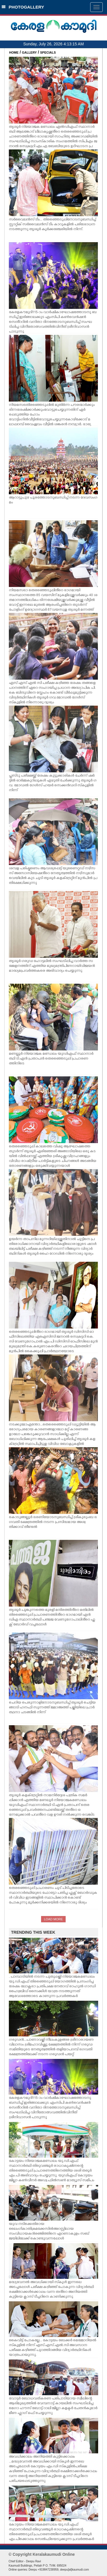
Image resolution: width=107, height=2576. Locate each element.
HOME (14, 52)
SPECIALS (48, 52)
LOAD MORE (53, 1919)
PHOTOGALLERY (22, 7)
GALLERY (29, 52)
